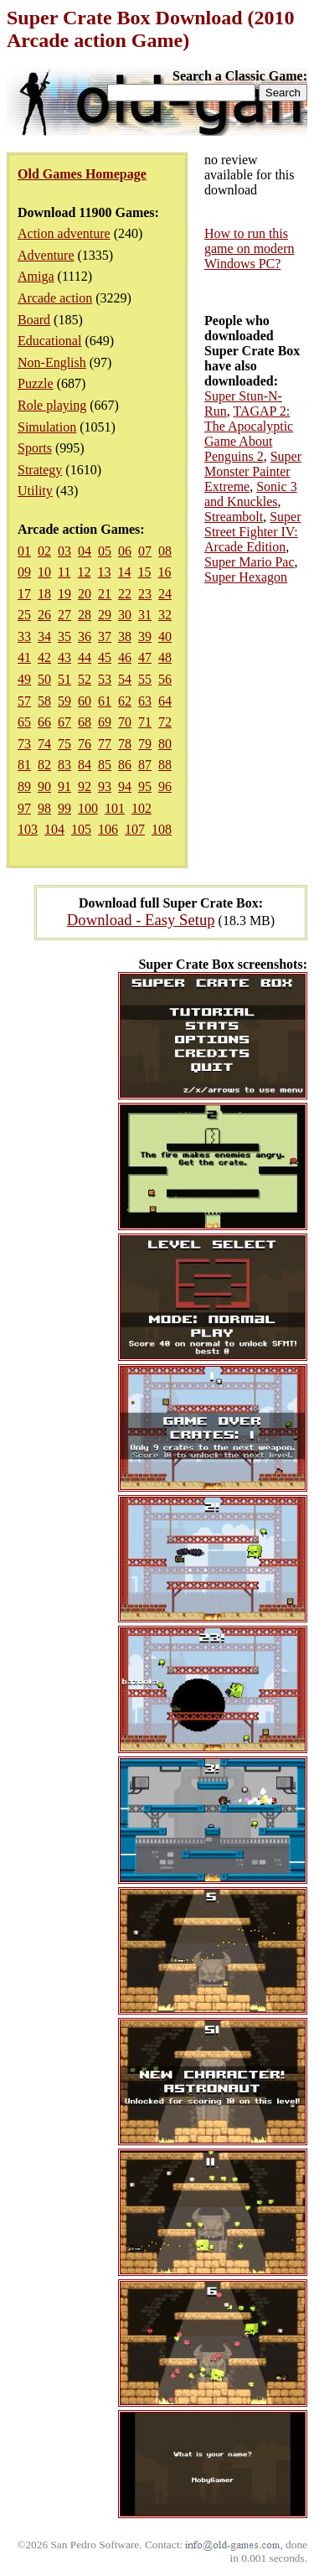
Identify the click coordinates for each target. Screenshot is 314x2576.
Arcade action (55, 298)
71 (145, 722)
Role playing (52, 405)
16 (164, 572)
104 (54, 829)
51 (64, 679)
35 (64, 636)
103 (28, 829)
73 (24, 744)
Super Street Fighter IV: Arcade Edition (252, 532)
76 (84, 744)
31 (145, 615)
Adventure (46, 255)
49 (24, 679)
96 (165, 786)
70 (124, 722)
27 (64, 615)
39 (145, 636)
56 (165, 679)
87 (145, 765)
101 (115, 808)
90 (44, 786)
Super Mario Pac (249, 562)
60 (84, 701)
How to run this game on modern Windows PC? (249, 248)
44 (84, 657)
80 (165, 744)
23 (145, 594)
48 (165, 657)
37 (104, 636)
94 (124, 786)
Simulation (47, 427)
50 (44, 679)
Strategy (40, 470)
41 (24, 657)
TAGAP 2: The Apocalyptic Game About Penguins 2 (248, 433)
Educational (49, 341)
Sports (35, 448)
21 (104, 594)
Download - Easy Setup (141, 919)
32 (165, 615)
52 (84, 679)
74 (44, 744)
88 (165, 765)
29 (104, 615)
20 (84, 594)
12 (83, 572)
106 (108, 829)
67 (64, 722)
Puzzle (36, 383)
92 (84, 786)
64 (165, 701)
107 (135, 829)
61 (104, 701)
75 (64, 744)
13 (104, 572)
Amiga (36, 276)
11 (64, 572)
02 (44, 551)
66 (44, 722)
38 (124, 636)
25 (24, 615)
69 (104, 722)
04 (84, 551)
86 (124, 765)
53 (104, 679)
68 (84, 722)
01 (24, 551)
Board (34, 320)
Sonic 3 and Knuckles (250, 494)
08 (165, 551)
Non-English (52, 362)
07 (145, 551)
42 (44, 657)
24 (165, 594)
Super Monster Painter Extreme (252, 471)
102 (141, 808)
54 (124, 679)
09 (24, 572)
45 (104, 657)
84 (84, 765)
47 (145, 657)
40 (165, 636)
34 (44, 636)
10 (44, 572)
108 (162, 829)
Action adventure (64, 233)
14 (124, 572)
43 (64, 657)
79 (145, 744)
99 (64, 808)
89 (24, 786)
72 (165, 722)
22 (124, 594)
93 (104, 786)
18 (44, 594)
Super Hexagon (245, 577)
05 (104, 551)
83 (64, 765)
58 (44, 701)
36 (84, 636)
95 (145, 786)
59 (64, 701)
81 (24, 765)
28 (84, 615)
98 (44, 808)
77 (104, 744)
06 (124, 551)
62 (124, 701)
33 (24, 636)
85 (104, 765)
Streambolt (233, 517)
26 (44, 615)
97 (24, 808)
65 (24, 722)
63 (145, 701)
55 (145, 679)
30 (124, 615)
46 (124, 657)
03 (64, 551)
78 (124, 744)
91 (64, 786)
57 (24, 701)
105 (81, 829)
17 (24, 594)
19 (64, 594)
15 (144, 572)
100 (88, 808)
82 (44, 765)
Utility (35, 491)
